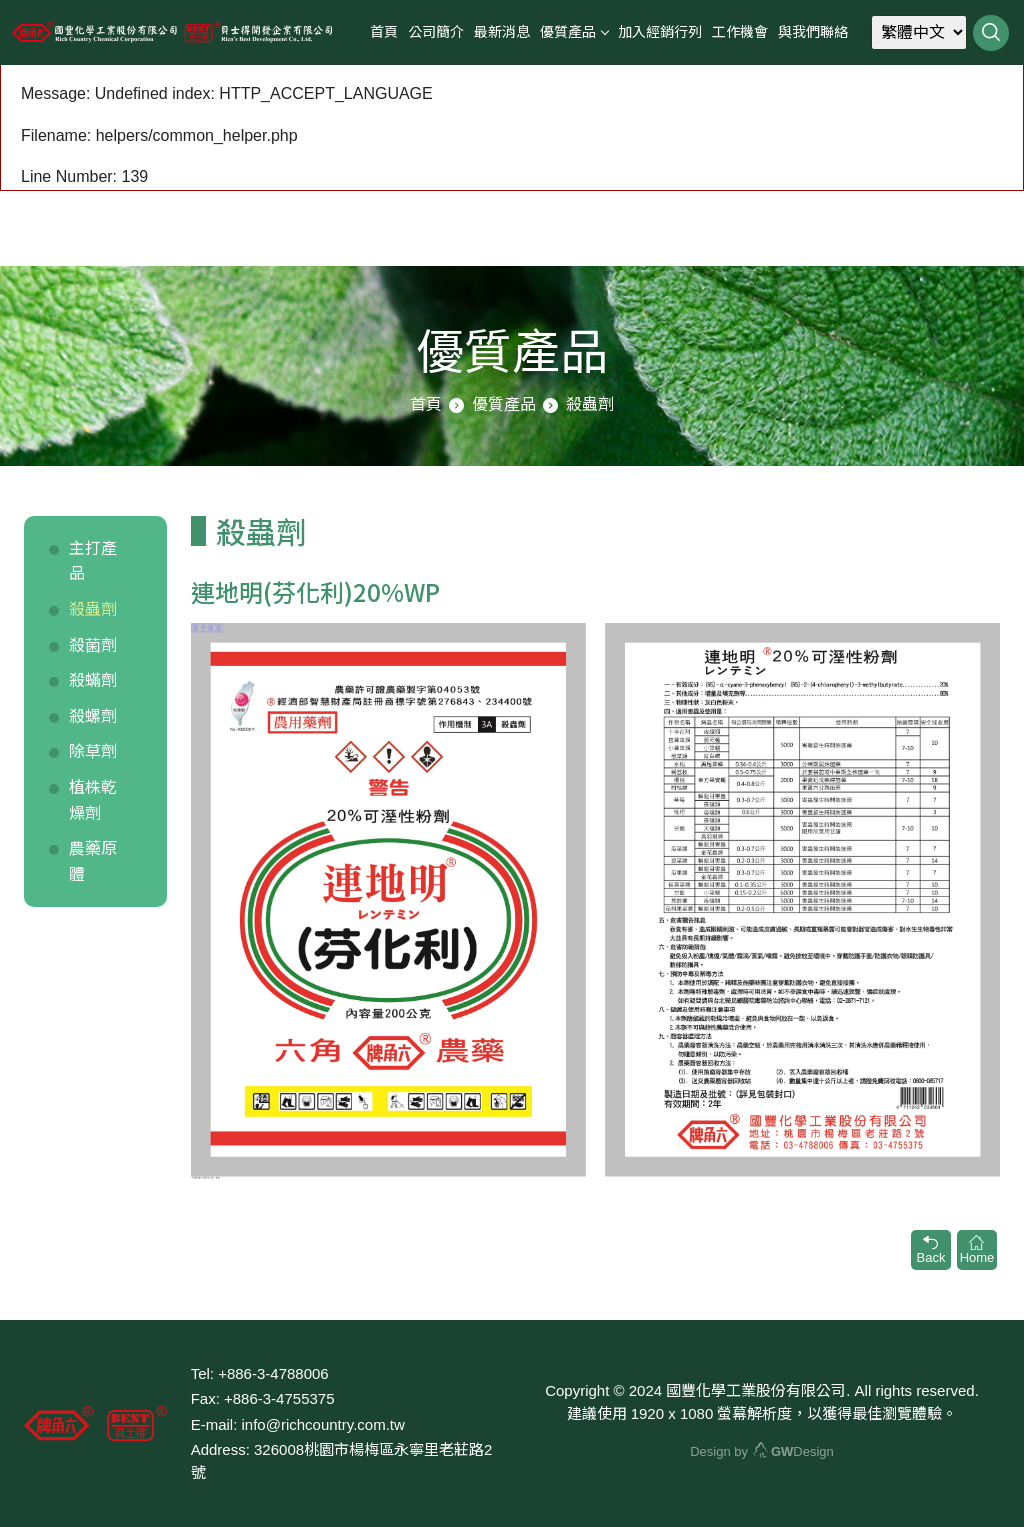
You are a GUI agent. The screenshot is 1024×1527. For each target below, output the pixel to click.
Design (793, 1452)
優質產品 (568, 32)
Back (931, 1250)
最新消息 (502, 32)
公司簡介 (436, 32)
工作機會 (740, 32)
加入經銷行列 (660, 32)
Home (977, 1250)
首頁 (384, 32)
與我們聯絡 (813, 32)
